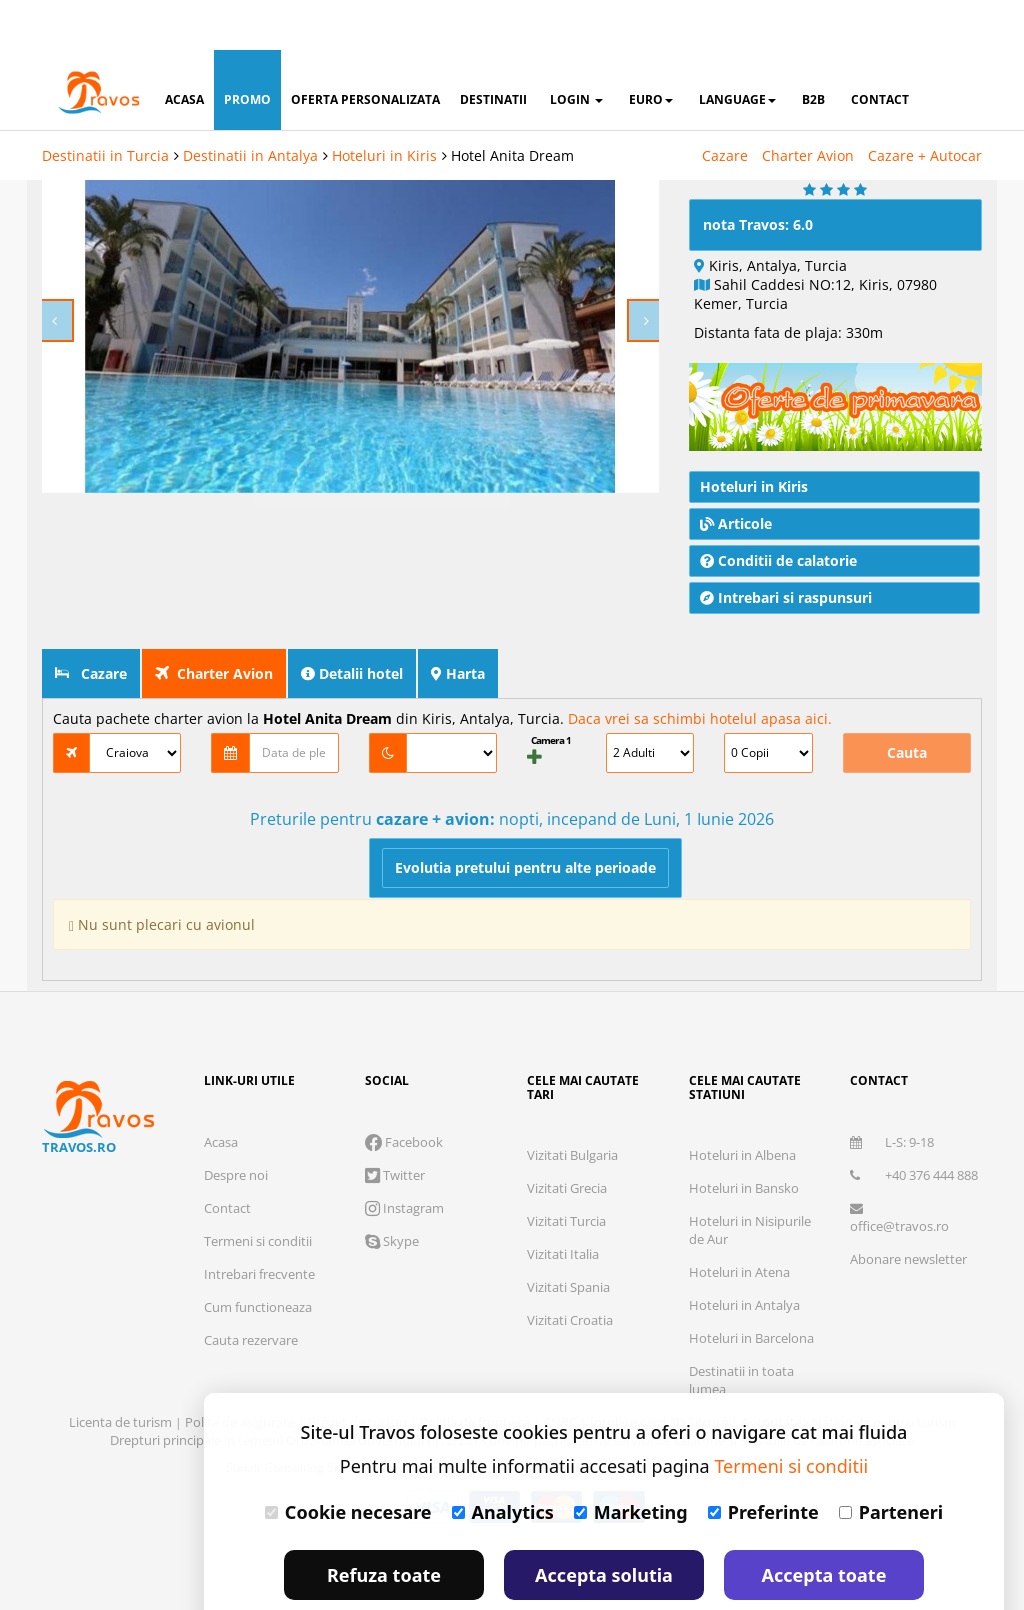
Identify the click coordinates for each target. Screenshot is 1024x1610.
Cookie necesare (348, 1462)
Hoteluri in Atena (739, 1222)
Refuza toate (384, 1525)
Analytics (503, 1462)
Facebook (404, 1092)
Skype (392, 1191)
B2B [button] (813, 49)
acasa (184, 49)
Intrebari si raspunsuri (786, 547)
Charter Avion (808, 105)
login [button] (576, 49)
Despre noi (236, 1125)
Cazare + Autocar (925, 105)
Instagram (404, 1158)
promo (247, 49)
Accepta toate (824, 1525)
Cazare (725, 105)
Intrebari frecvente (259, 1224)
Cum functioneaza (258, 1257)
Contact (227, 1158)
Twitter (395, 1125)
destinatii (493, 49)
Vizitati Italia (563, 1204)
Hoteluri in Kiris (384, 105)
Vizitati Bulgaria (572, 1105)
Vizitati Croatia (570, 1270)
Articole (736, 473)
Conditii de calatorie (778, 510)
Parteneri (891, 1462)
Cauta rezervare (251, 1290)
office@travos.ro (899, 1168)
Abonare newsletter (908, 1209)
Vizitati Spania (568, 1237)
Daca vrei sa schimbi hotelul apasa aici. (700, 668)
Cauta (907, 702)
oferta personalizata (365, 49)
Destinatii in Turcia (105, 105)
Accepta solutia (604, 1525)
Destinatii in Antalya (250, 105)
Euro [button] (651, 49)
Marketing (631, 1462)
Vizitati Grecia (567, 1138)
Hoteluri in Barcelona (751, 1288)
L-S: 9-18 (892, 1092)
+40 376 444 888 (914, 1125)
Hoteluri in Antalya (744, 1255)
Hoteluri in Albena (742, 1105)
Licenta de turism (122, 1372)
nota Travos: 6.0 (758, 174)
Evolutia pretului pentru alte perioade (525, 817)
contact (880, 49)
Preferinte (763, 1462)
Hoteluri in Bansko (744, 1138)
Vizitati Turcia (566, 1171)
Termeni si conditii (258, 1191)
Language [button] (737, 49)
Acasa (221, 1092)
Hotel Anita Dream (512, 105)
